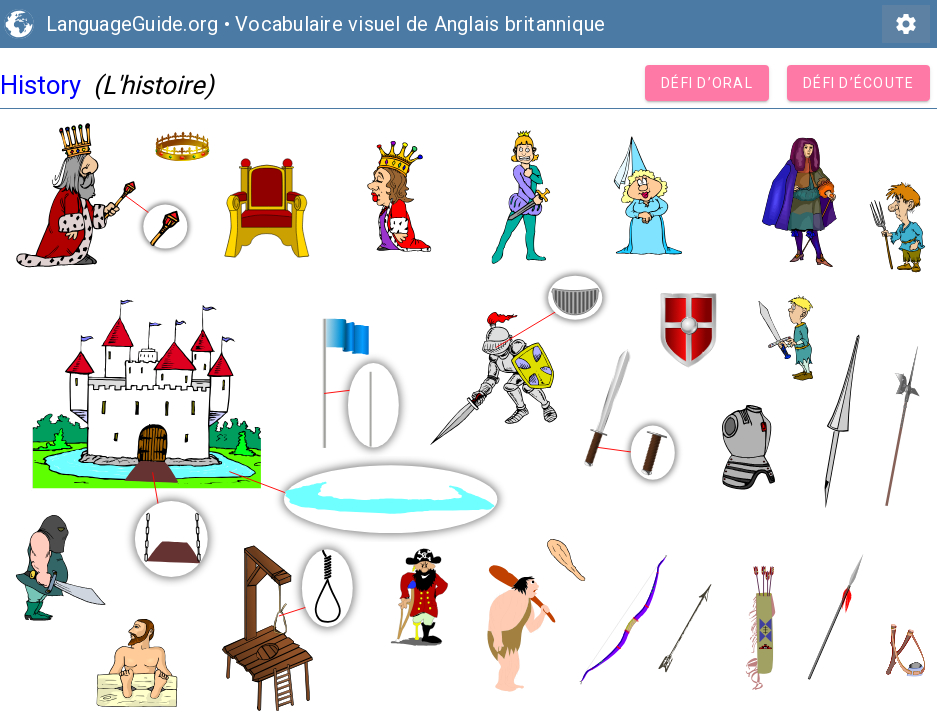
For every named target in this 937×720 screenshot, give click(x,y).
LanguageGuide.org (132, 24)
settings (906, 24)
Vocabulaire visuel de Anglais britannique (420, 24)
